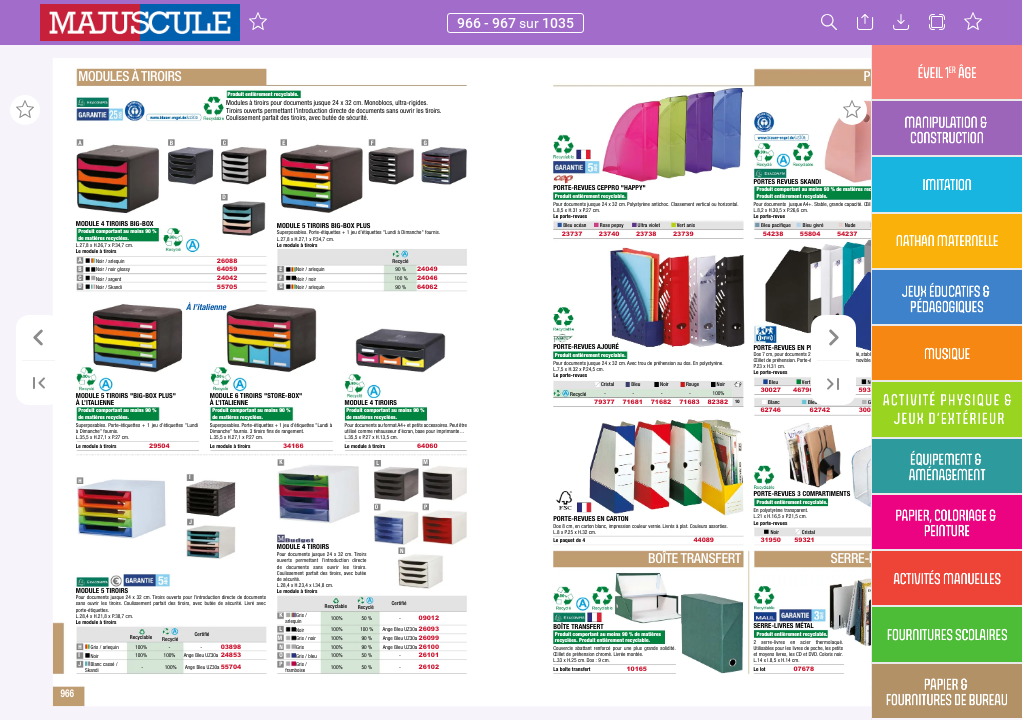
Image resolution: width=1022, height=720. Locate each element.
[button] (258, 22)
